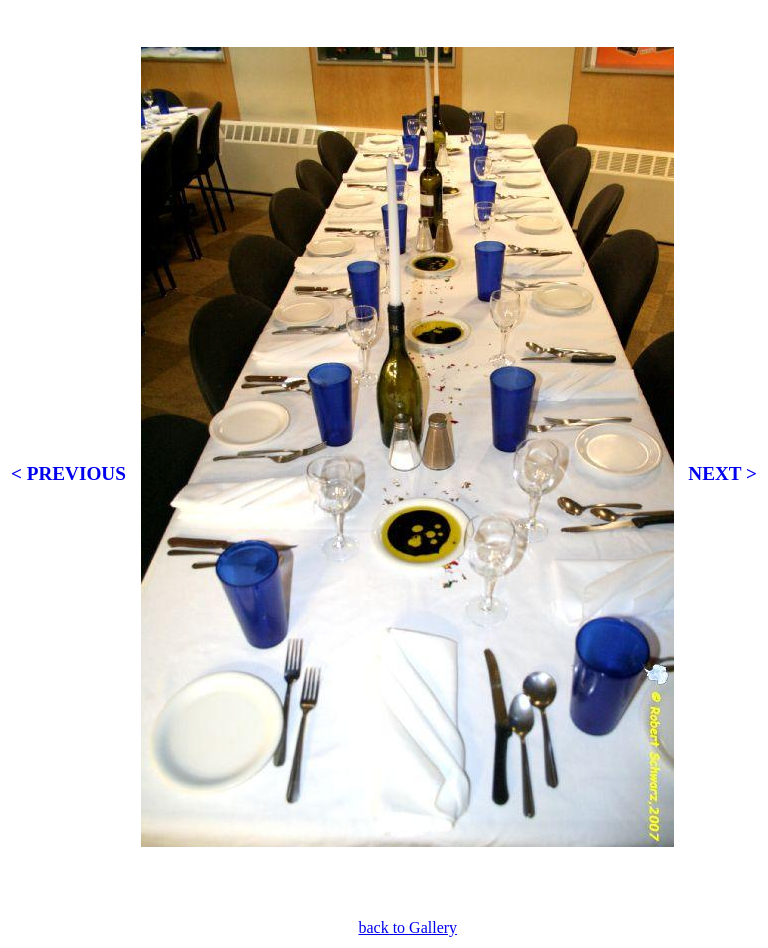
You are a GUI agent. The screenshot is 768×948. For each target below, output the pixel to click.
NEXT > (722, 473)
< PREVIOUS (68, 473)
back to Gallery (407, 927)
